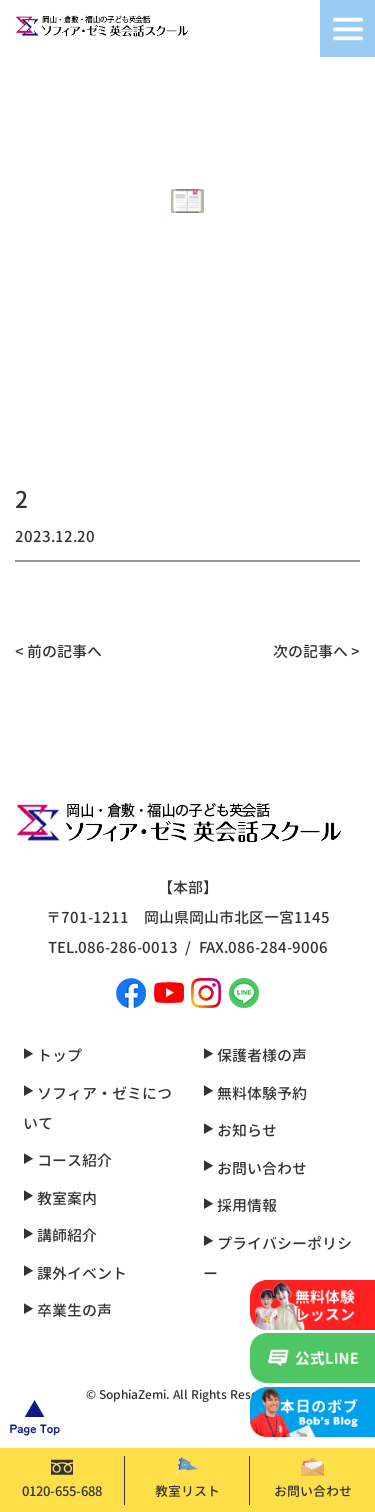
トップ (52, 1055)
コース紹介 (67, 1160)
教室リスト (187, 1478)
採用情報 (240, 1205)
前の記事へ (64, 651)
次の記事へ (310, 651)
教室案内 (60, 1198)
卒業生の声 (67, 1310)
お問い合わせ (313, 1478)
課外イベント (75, 1273)
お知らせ (240, 1130)
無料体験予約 (255, 1093)
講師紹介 (60, 1235)
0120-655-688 (62, 1478)
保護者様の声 (255, 1055)
